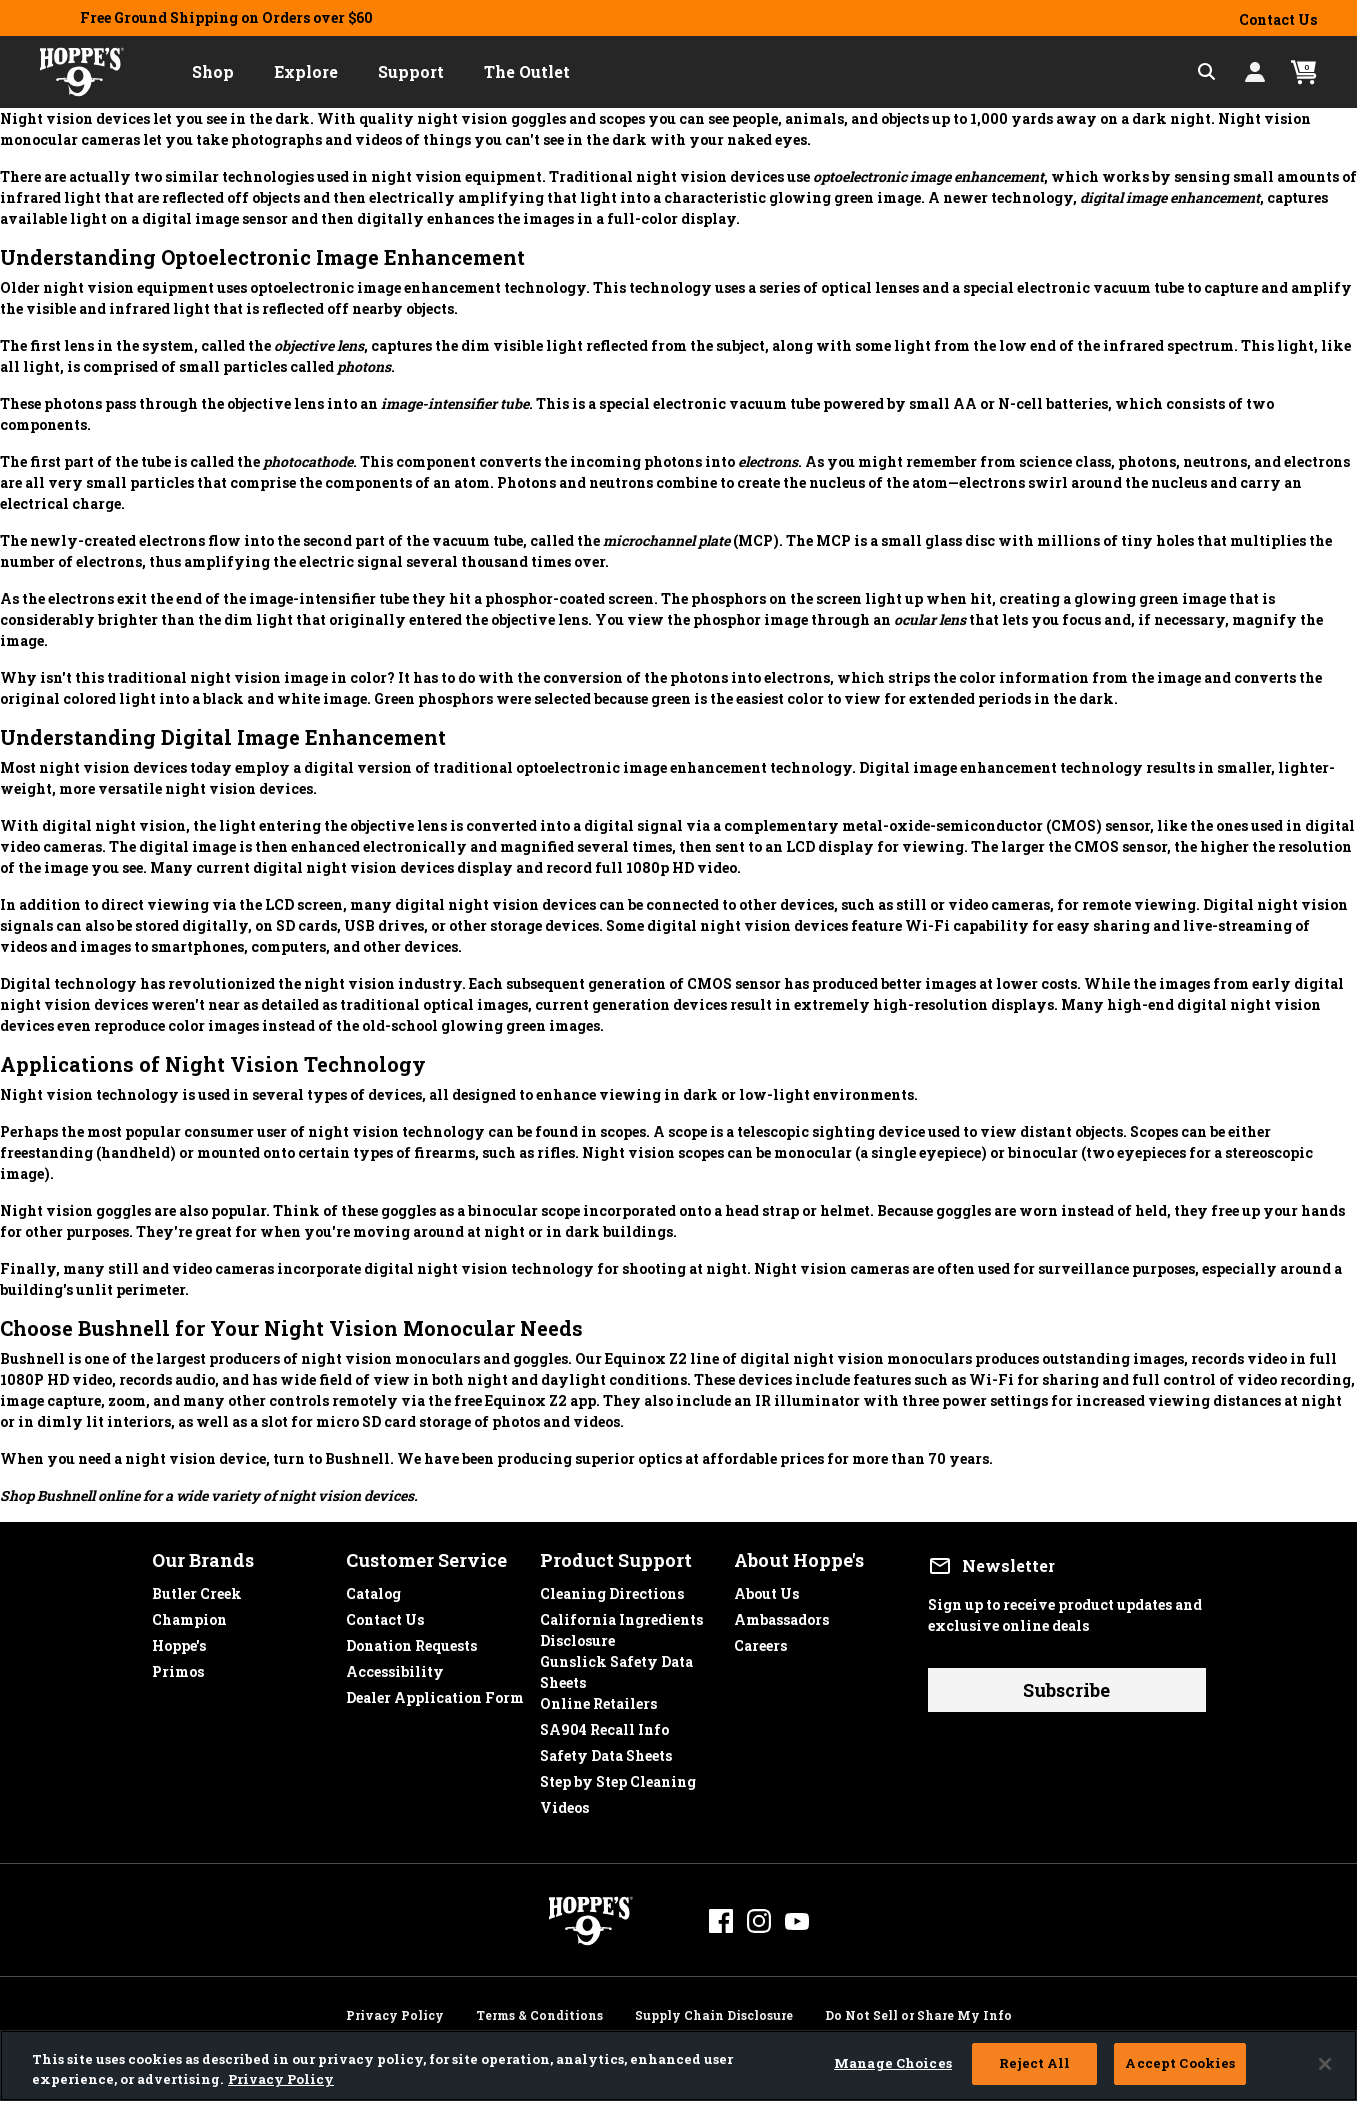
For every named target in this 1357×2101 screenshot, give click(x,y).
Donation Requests (411, 1640)
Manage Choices (893, 2063)
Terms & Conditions (539, 2012)
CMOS (1073, 825)
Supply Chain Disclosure (714, 2012)
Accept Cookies (1180, 2063)
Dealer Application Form (435, 1692)
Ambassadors (781, 1614)
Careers (760, 1640)
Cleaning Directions (612, 1588)
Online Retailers (598, 1698)
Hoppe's (179, 1640)
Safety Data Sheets (606, 1750)
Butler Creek (197, 1588)
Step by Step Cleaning (618, 1776)
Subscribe (1066, 1690)
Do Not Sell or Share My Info (918, 2012)
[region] (678, 2065)
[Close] (1325, 2064)
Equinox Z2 (646, 1358)
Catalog (373, 1588)
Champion (189, 1614)
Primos (178, 1666)
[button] (213, 72)
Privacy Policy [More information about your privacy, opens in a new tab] (281, 2079)
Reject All (1034, 2063)
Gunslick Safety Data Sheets (616, 1656)
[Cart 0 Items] (1304, 72)
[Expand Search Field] (1207, 72)
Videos (564, 1802)
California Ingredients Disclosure (621, 1614)
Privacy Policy (395, 2012)
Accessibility (395, 1666)
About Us (766, 1588)
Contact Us (1278, 19)
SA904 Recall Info (604, 1724)
